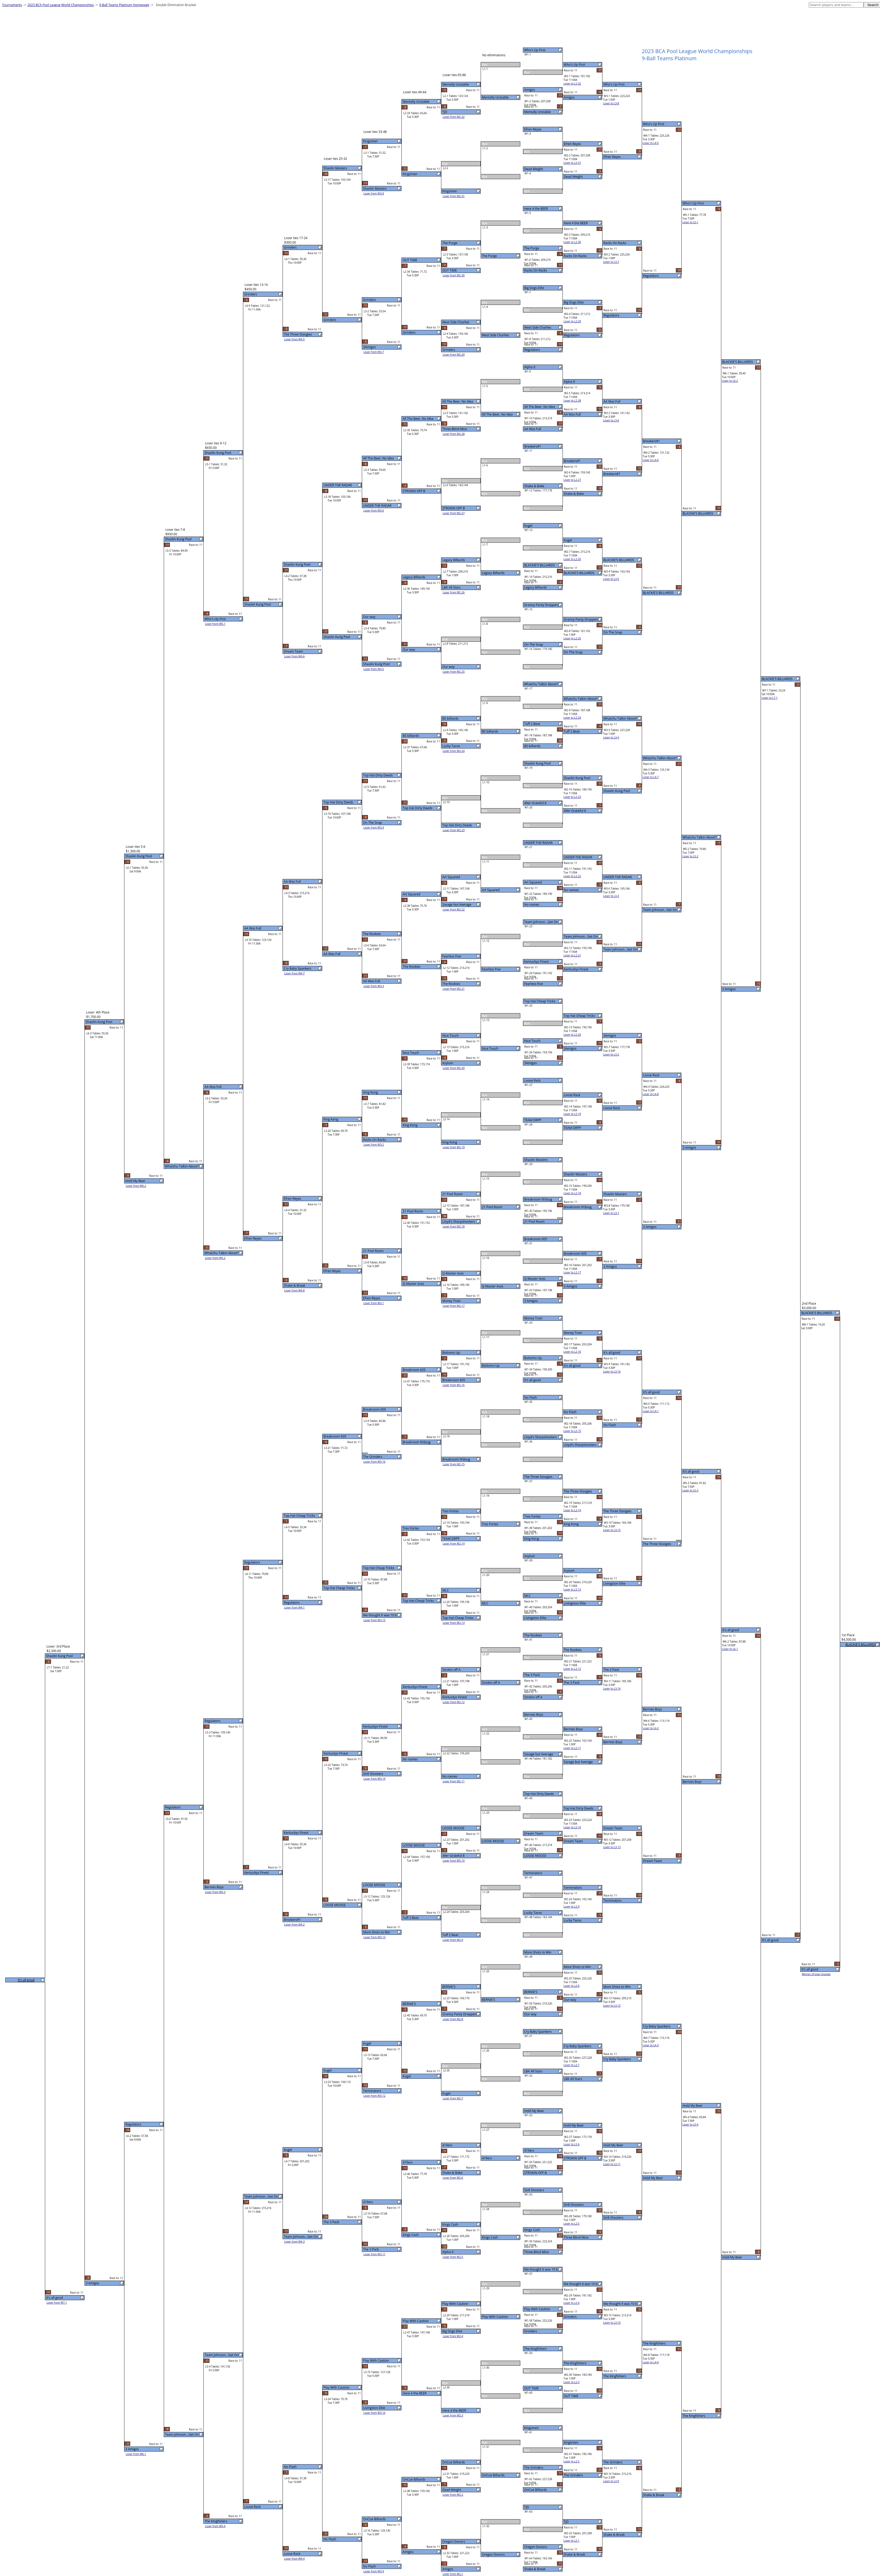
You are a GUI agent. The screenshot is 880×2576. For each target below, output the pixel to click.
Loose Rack (532, 1080)
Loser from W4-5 (294, 339)
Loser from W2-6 (453, 2177)
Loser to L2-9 (571, 1906)
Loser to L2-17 (572, 1272)
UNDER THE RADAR (538, 842)
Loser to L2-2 (571, 2461)
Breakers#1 (532, 446)
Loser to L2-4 (571, 2303)
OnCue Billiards (535, 2489)
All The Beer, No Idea (539, 406)
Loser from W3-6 (373, 510)
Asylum (529, 1556)
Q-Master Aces (535, 1278)
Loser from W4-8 (294, 1290)
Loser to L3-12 (612, 2005)
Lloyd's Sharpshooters (540, 1437)
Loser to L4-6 (651, 460)
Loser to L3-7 (611, 262)
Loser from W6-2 (136, 1186)
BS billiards (532, 746)
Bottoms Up (533, 1358)
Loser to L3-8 (611, 103)
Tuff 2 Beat (532, 724)
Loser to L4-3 (651, 2045)
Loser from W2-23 (454, 830)
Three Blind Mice (536, 2252)
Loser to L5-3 (690, 1490)
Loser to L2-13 (572, 1589)
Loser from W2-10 (454, 1860)
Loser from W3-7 (373, 352)
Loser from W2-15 (454, 1464)
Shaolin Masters (536, 1159)
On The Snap (533, 644)
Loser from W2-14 (454, 1543)
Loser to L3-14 (612, 1688)
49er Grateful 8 (535, 803)
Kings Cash (532, 2230)
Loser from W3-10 (374, 2413)
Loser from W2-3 (453, 2415)
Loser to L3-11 (612, 2164)
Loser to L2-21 (572, 955)
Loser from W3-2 (373, 1144)
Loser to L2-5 (571, 2223)
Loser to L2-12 (572, 1669)
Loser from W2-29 (454, 354)
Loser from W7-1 (56, 2302)
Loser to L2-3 (571, 2382)
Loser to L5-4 (690, 2124)
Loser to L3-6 (611, 420)
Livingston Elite (535, 1618)
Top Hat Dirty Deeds (539, 1794)
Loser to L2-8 (571, 1986)
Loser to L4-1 (651, 1411)
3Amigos (530, 1063)
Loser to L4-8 (651, 1094)
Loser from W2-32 (454, 117)
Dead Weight (533, 169)
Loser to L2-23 (572, 797)
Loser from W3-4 (373, 827)
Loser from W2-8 (453, 2019)
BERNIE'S (530, 1992)
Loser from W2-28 (454, 434)
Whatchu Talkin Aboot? (541, 684)
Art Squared (533, 882)
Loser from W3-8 (373, 193)
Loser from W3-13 (374, 1937)
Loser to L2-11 (572, 1748)
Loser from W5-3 (215, 1892)
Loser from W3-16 (374, 1461)
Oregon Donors (535, 2547)
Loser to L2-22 (572, 876)
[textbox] (836, 5)
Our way (530, 2014)
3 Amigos (531, 1301)
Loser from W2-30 (454, 275)
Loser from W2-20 (454, 1068)
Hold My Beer (534, 2111)
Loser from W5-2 (215, 1258)
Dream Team (533, 1833)
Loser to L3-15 (612, 1530)
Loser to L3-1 (611, 1213)
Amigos (529, 89)
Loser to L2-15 (572, 1431)
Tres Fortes (532, 1516)
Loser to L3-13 (612, 1847)
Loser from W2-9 (453, 1940)
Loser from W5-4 (215, 2526)
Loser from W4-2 (294, 1924)
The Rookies (533, 1635)
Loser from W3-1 (373, 1303)
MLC (527, 1595)
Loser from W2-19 (454, 1147)
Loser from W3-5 (373, 669)
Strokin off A (533, 1697)
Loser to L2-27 (572, 480)
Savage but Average (538, 1754)
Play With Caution (537, 2309)
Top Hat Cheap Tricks (539, 1001)
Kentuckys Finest (536, 961)
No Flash (530, 1397)
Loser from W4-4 (294, 2558)
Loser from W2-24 (454, 751)
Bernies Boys (533, 1714)
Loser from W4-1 (294, 1607)
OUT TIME (531, 2388)
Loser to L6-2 (730, 381)
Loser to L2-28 (572, 400)
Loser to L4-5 (651, 143)
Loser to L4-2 (651, 1728)
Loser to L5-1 (690, 222)
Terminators (533, 1873)
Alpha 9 (529, 367)
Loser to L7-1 (770, 698)
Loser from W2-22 (454, 909)
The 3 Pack (532, 1675)
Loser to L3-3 (611, 896)
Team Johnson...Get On (541, 922)
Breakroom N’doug (538, 1199)
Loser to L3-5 (611, 579)
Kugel (528, 525)
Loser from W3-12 (374, 2096)
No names (531, 904)
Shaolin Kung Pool (537, 763)
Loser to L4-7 (651, 777)
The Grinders (534, 2467)
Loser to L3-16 (612, 1371)
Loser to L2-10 (572, 1827)
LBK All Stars (533, 2071)
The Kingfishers (535, 2348)
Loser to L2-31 (572, 163)
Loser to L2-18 (572, 1193)
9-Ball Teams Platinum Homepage (124, 5)
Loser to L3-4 (611, 737)
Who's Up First (534, 50)
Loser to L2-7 (571, 2065)
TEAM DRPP (532, 1120)
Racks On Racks (535, 270)
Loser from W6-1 (136, 2454)
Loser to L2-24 (572, 717)
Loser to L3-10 (612, 2322)
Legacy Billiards (535, 587)
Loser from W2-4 (453, 2336)
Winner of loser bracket (816, 1974)
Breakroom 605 (535, 1239)
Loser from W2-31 (454, 196)
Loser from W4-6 (294, 656)
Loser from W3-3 (373, 986)
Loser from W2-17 (454, 1306)
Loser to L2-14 (572, 1510)
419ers (529, 2150)
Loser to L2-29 (572, 321)
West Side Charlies (537, 327)
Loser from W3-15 (374, 1620)
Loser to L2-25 (572, 638)
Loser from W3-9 (373, 2571)
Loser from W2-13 (454, 1623)
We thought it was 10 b (541, 2269)
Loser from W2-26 (454, 592)
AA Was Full (532, 429)
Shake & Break (535, 2569)
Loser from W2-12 (454, 1702)
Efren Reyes (532, 129)
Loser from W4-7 (294, 973)
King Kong (531, 1538)
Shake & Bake (534, 486)
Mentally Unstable (537, 112)
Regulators (532, 349)
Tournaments (12, 5)
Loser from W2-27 (454, 513)
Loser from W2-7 (453, 2098)
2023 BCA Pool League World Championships (60, 5)
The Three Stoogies (538, 1477)
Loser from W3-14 (374, 1778)
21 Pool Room (534, 1221)
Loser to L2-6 (571, 2144)
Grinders (530, 2331)
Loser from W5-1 (215, 624)
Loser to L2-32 (572, 83)
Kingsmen (531, 2428)
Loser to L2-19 (572, 1114)
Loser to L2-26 (572, 559)
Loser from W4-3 (294, 2241)
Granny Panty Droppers (541, 605)
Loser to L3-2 (611, 1054)
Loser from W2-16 (454, 1385)
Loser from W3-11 (374, 2254)
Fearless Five (533, 984)
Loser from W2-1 (453, 2574)
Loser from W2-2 (453, 2494)
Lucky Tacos (533, 1912)
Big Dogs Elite (534, 288)
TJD (526, 2507)
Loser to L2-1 (571, 2540)
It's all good (532, 1380)
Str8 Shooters (534, 2190)
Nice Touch (532, 1041)
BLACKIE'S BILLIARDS (539, 565)
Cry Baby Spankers (538, 2031)
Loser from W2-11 (454, 1781)
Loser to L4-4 (651, 2362)
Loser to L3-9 (611, 2481)
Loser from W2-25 (454, 671)
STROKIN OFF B (535, 2172)
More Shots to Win (537, 1952)
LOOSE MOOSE (535, 1855)
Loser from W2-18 (454, 1226)
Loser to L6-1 (730, 1649)
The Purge (531, 248)
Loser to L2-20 (572, 1034)
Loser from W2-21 (454, 989)
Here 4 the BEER (536, 208)
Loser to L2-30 (572, 242)
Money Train (533, 1318)
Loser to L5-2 (690, 856)
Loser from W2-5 (453, 2257)
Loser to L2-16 (572, 1352)
